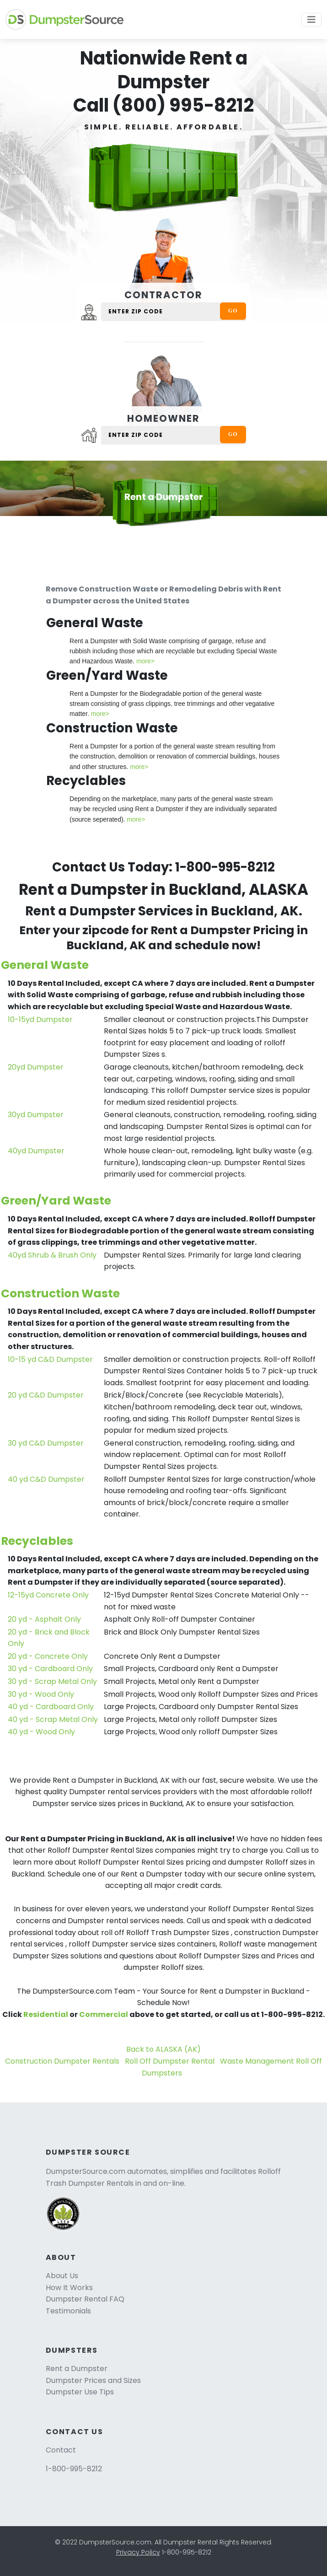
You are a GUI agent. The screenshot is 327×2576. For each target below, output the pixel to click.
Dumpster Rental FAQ (85, 2299)
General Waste (45, 965)
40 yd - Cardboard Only (51, 1706)
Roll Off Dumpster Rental (169, 2061)
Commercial (103, 2014)
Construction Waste (60, 1293)
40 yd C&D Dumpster (46, 1479)
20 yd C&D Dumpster (46, 1395)
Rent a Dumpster (76, 2368)
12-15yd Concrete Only (48, 1595)
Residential (45, 2014)
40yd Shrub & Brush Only (52, 1255)
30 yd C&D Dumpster (46, 1443)
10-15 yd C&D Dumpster (50, 1359)
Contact (61, 2450)
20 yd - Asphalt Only (44, 1619)
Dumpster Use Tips (80, 2392)
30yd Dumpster (36, 1114)
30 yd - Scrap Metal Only (52, 1681)
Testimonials (68, 2311)
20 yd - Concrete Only (48, 1656)
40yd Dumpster (36, 1150)
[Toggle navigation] (311, 20)
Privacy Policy (138, 2552)
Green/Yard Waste (56, 1201)
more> (145, 661)
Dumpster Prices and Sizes (93, 2380)
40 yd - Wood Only (41, 1731)
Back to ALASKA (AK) (163, 2049)
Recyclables (37, 1541)
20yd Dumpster (36, 1067)
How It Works (69, 2287)
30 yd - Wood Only (41, 1694)
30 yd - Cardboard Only (50, 1668)
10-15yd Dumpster (40, 1019)
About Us (62, 2275)
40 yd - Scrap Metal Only (53, 1719)
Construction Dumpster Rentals (62, 2061)
